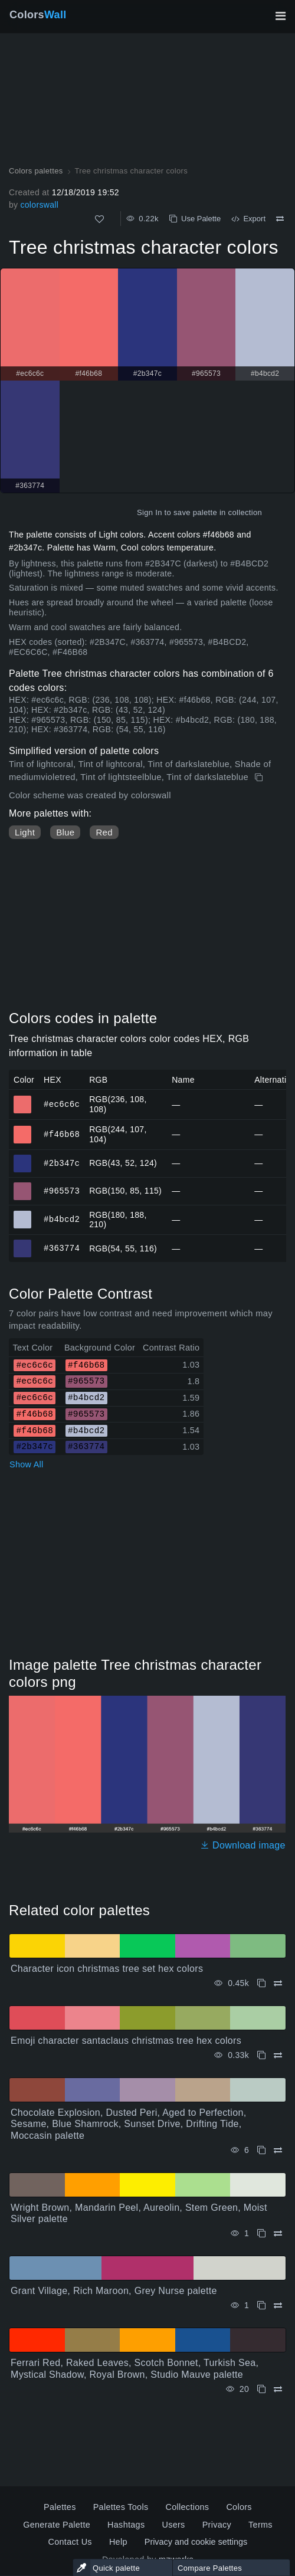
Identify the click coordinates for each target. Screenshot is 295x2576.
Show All (26, 1464)
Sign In (149, 512)
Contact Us (70, 2541)
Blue (65, 832)
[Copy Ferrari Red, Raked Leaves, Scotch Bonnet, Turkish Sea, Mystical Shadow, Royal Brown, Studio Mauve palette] (261, 2389)
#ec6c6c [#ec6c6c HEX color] (22, 1099)
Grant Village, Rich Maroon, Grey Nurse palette (114, 2291)
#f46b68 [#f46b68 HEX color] (22, 1129)
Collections (187, 2507)
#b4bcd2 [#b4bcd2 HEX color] (22, 1214)
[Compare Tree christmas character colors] (280, 219)
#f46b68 (62, 1133)
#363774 (62, 1248)
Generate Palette (56, 2524)
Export (248, 218)
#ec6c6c (62, 1104)
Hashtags (126, 2524)
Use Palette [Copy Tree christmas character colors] (195, 218)
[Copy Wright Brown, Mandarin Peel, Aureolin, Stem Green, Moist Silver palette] (261, 2233)
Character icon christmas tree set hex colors (107, 1969)
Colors (38, 15)
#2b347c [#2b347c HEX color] (22, 1158)
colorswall (39, 204)
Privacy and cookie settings (196, 2541)
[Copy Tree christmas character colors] (260, 778)
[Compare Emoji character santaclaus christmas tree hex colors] (278, 2055)
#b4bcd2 (62, 1219)
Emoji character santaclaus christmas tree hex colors (126, 2041)
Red (104, 832)
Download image (243, 1845)
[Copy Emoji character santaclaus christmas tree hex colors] (261, 2055)
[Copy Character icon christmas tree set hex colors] (261, 1983)
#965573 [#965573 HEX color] (22, 1185)
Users (173, 2524)
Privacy (216, 2524)
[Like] (99, 219)
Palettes (60, 2507)
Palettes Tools (121, 2507)
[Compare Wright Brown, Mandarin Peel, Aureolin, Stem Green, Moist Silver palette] (278, 2233)
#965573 (62, 1190)
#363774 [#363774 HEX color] (22, 1243)
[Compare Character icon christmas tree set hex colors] (278, 1983)
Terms (260, 2524)
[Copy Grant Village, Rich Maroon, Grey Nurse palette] (261, 2305)
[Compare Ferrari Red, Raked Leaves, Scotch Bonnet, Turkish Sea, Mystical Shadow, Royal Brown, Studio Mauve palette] (278, 2389)
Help (118, 2541)
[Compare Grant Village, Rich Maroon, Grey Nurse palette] (278, 2305)
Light (25, 832)
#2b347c (62, 1162)
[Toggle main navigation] (280, 16)
